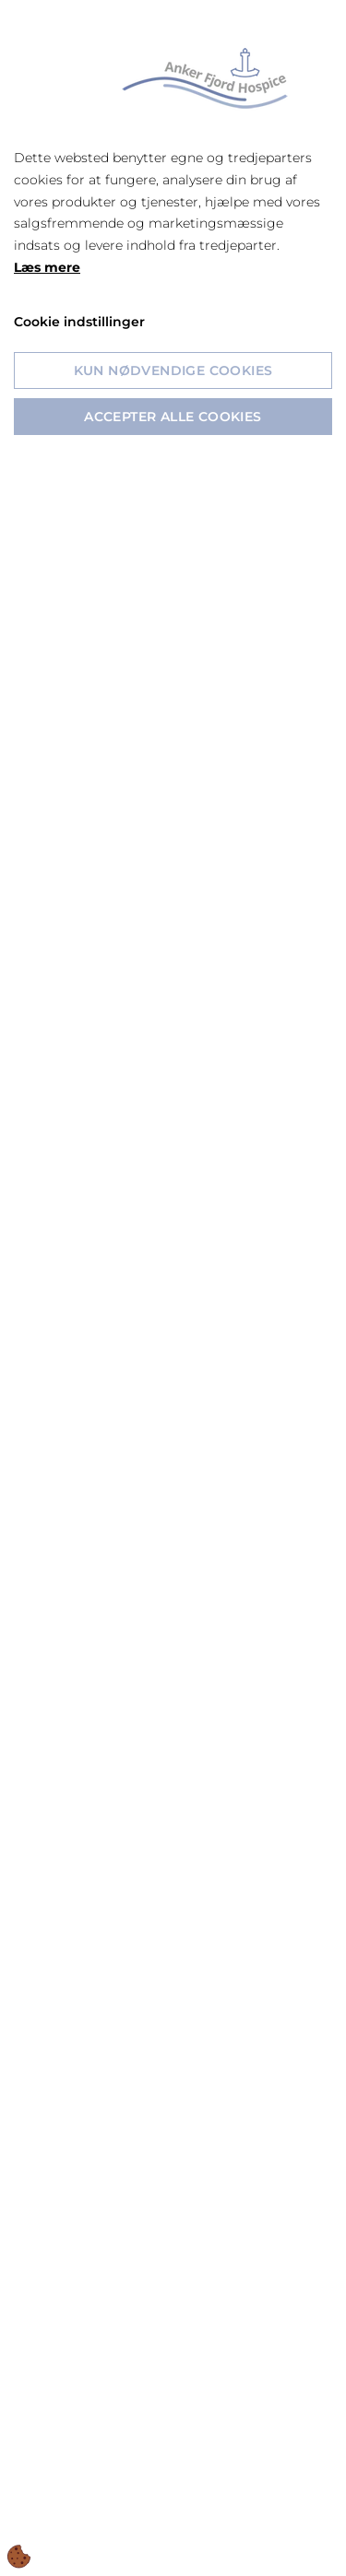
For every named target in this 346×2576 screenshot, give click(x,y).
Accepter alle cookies (172, 416)
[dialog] (173, 1288)
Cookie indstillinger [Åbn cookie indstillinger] (79, 321)
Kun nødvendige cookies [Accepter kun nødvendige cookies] (173, 370)
